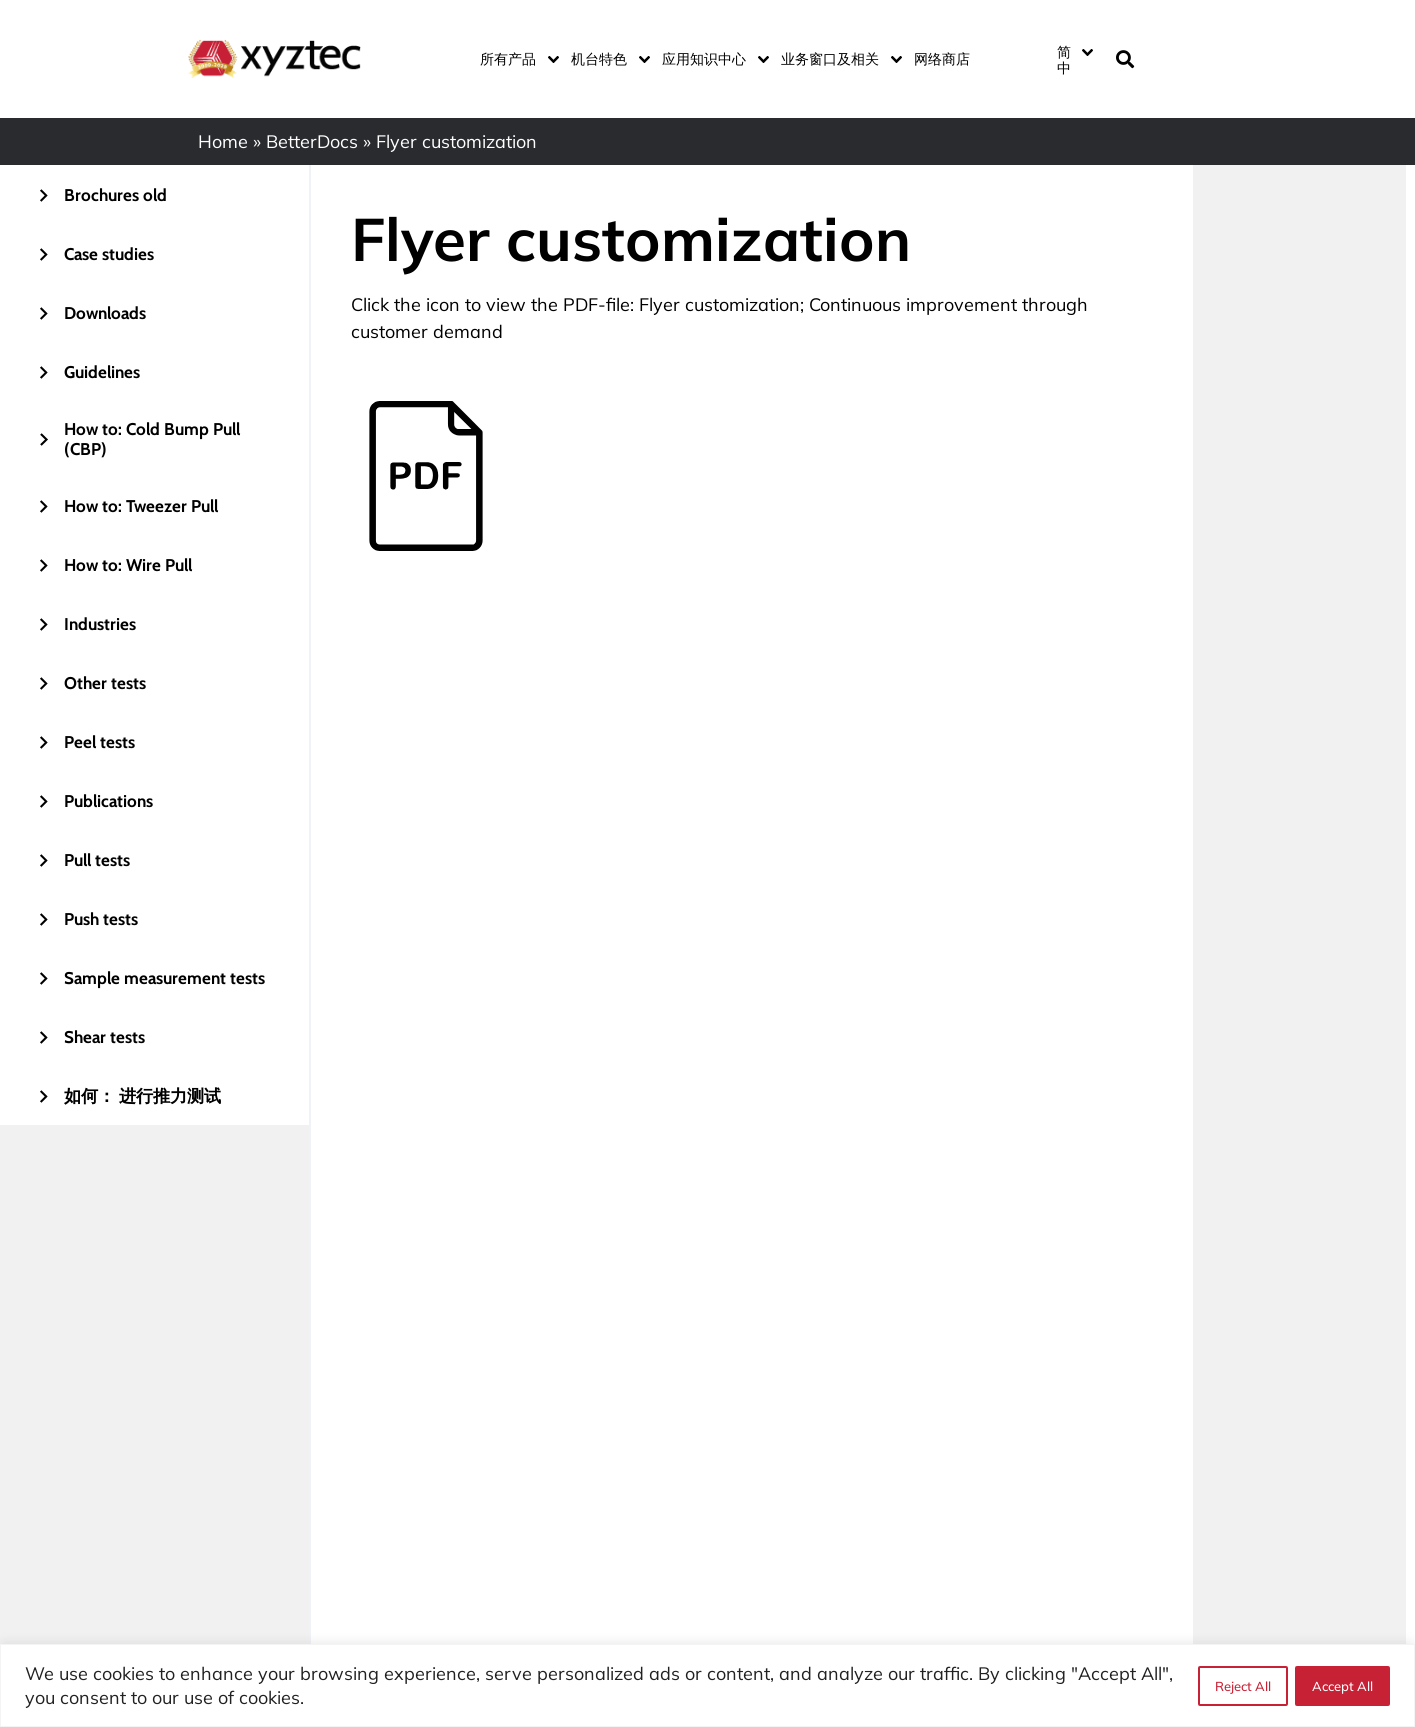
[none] (1073, 59)
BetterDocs (312, 141)
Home (223, 141)
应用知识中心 (711, 59)
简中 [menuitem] (1064, 60)
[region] (707, 1685)
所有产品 (515, 59)
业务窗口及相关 (837, 59)
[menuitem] (1074, 59)
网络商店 (942, 59)
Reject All (1242, 1686)
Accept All (1342, 1686)
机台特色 (606, 59)
